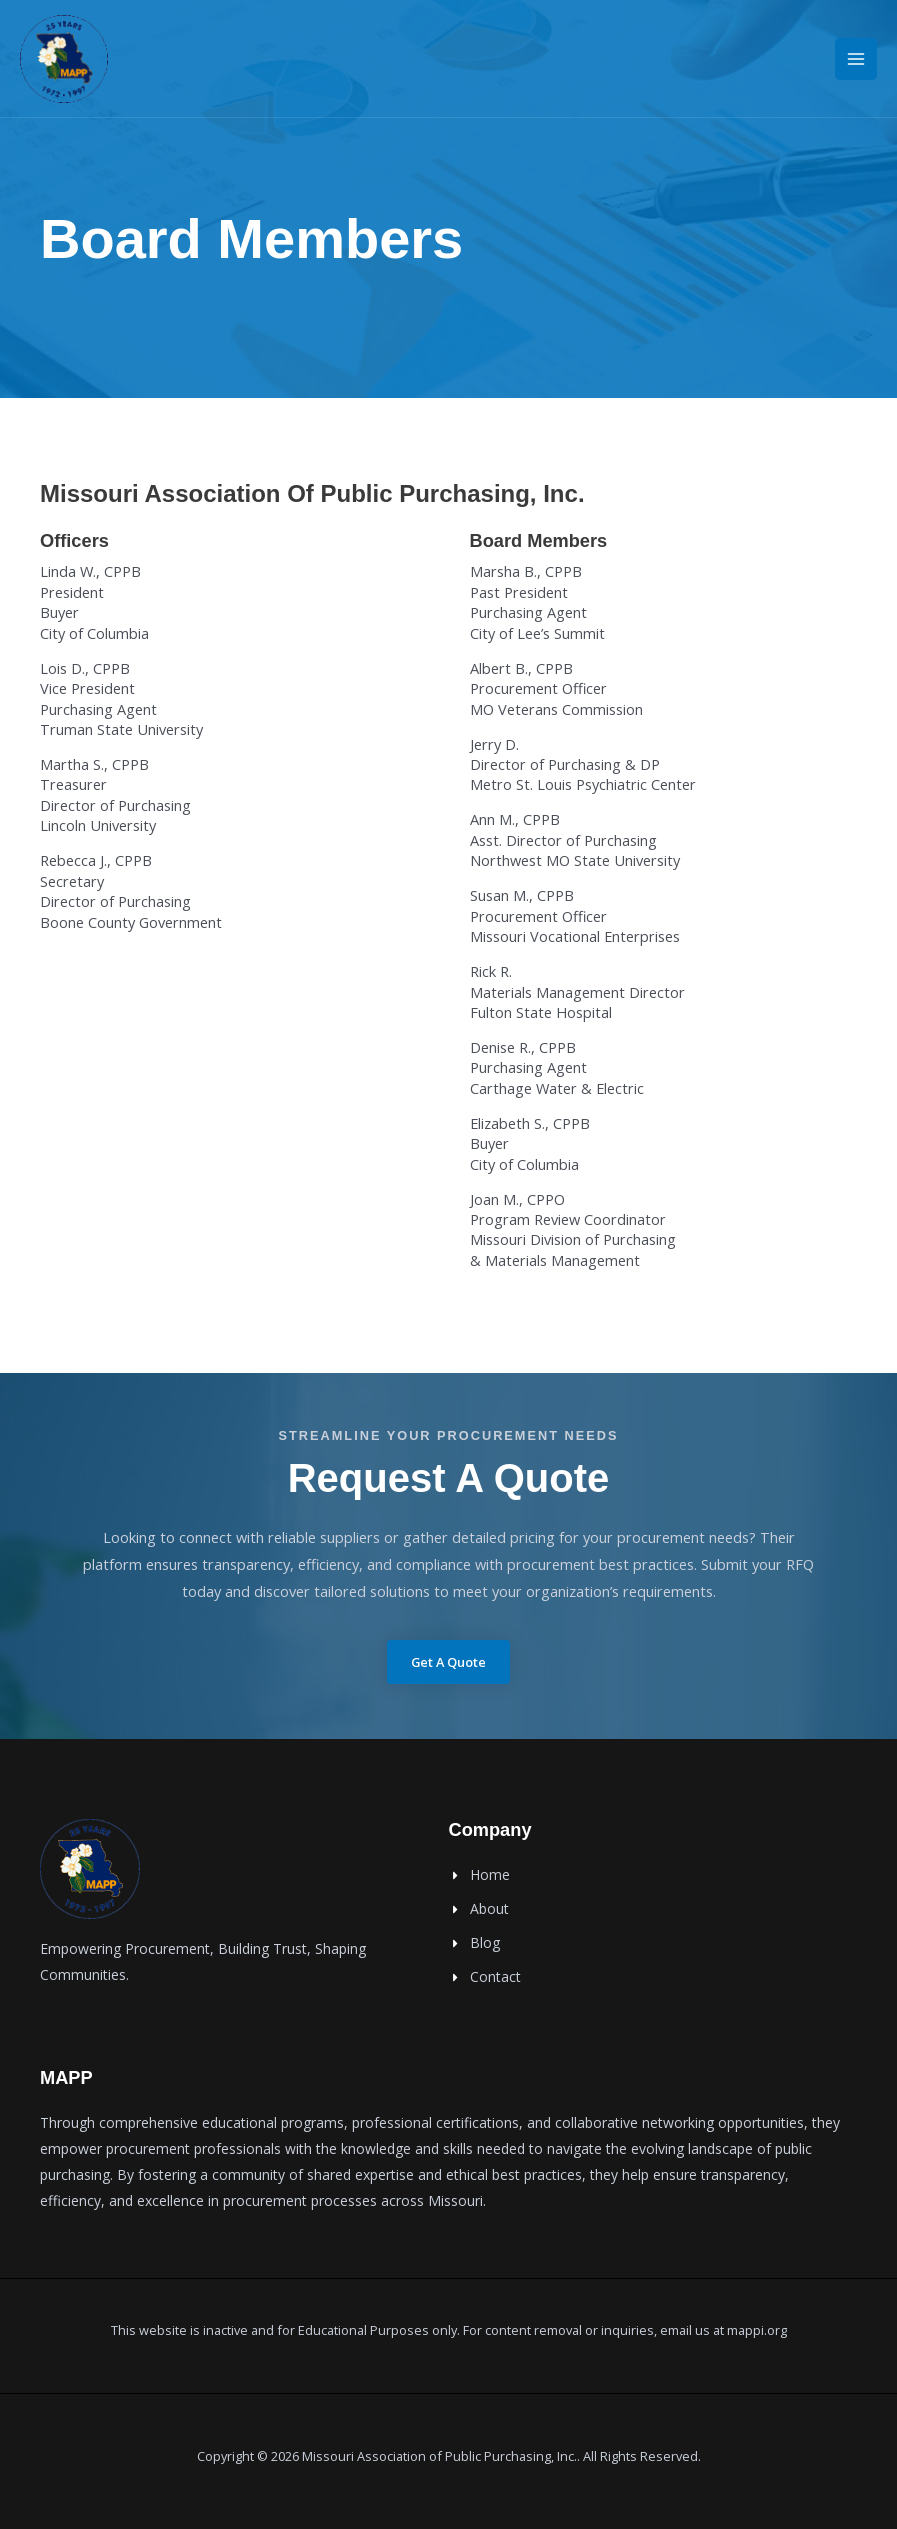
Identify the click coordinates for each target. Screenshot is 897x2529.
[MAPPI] (65, 60)
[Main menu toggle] (856, 60)
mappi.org (757, 2330)
